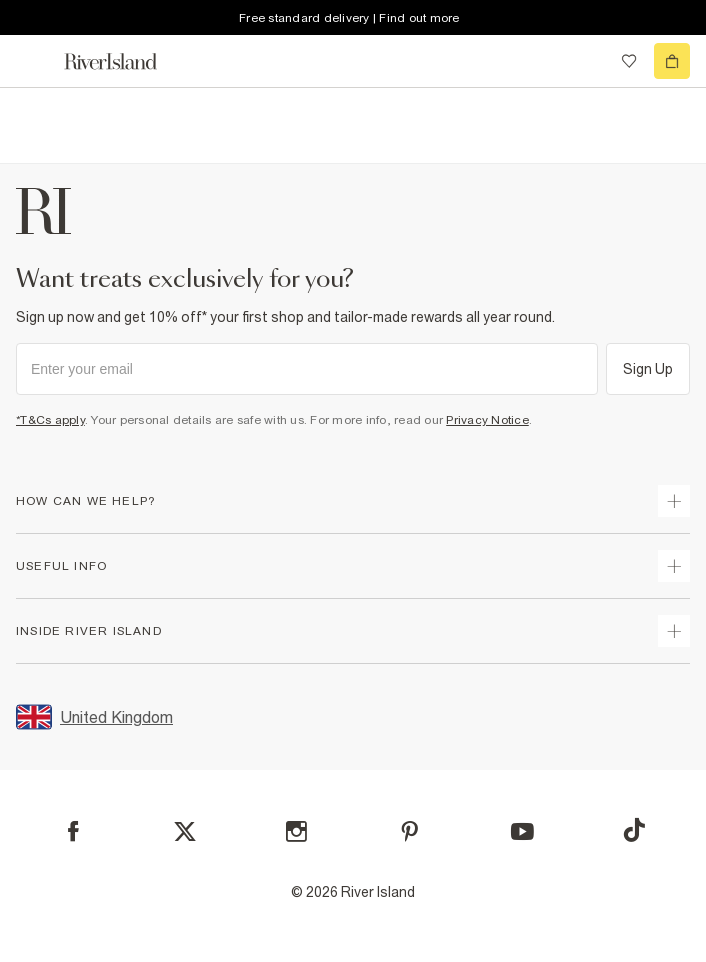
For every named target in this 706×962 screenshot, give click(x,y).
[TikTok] (634, 830)
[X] (185, 832)
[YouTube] (522, 831)
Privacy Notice (487, 420)
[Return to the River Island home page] (124, 61)
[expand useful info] (674, 566)
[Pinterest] (409, 831)
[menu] (34, 61)
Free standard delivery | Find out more (349, 18)
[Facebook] (73, 831)
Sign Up (648, 369)
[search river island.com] (588, 61)
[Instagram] (296, 831)
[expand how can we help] (674, 501)
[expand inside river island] (674, 631)
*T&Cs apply (50, 420)
